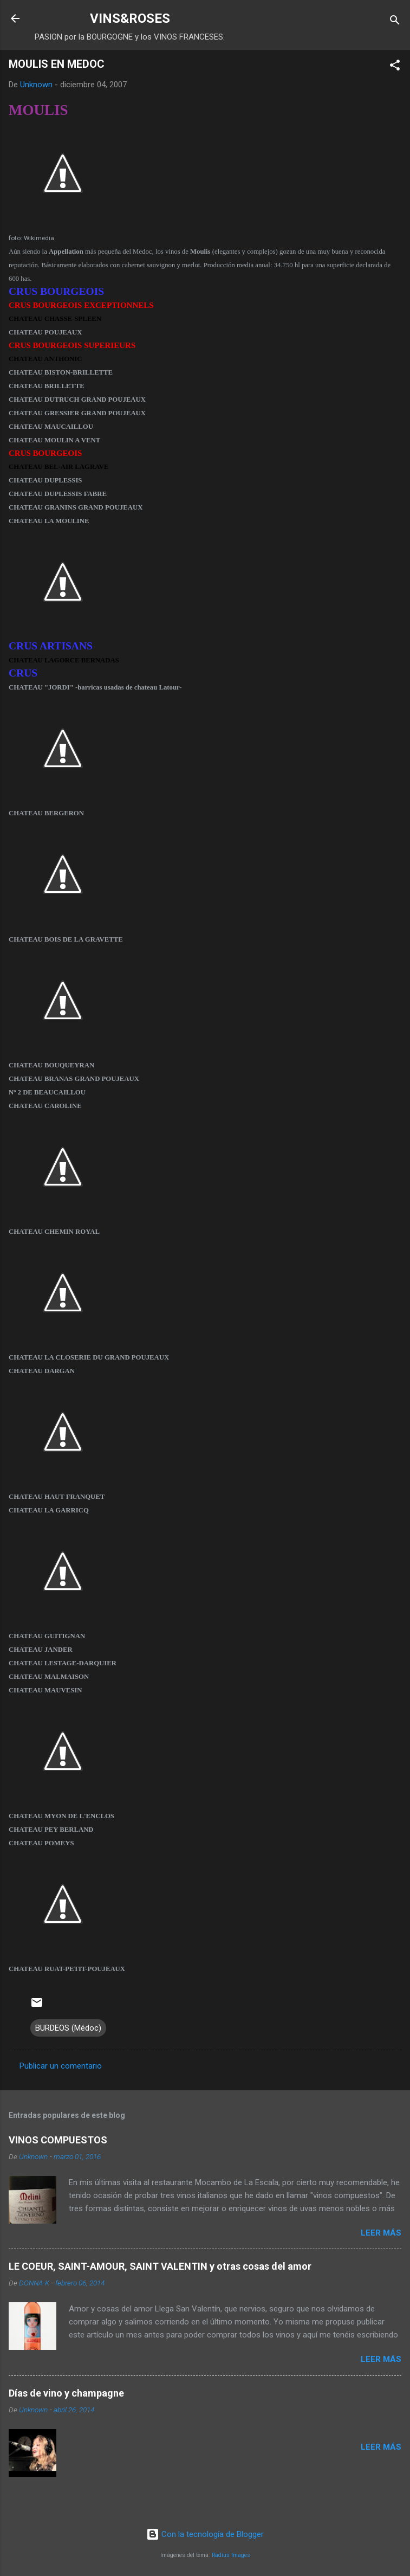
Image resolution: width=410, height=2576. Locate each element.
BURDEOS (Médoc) (68, 2028)
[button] (394, 67)
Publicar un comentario (60, 2066)
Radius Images (231, 2555)
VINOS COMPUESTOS (58, 2140)
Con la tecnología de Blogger (205, 2534)
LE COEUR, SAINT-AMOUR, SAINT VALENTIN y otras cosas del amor (160, 2266)
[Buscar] (394, 21)
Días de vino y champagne (66, 2393)
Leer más (381, 2233)
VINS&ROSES (130, 18)
